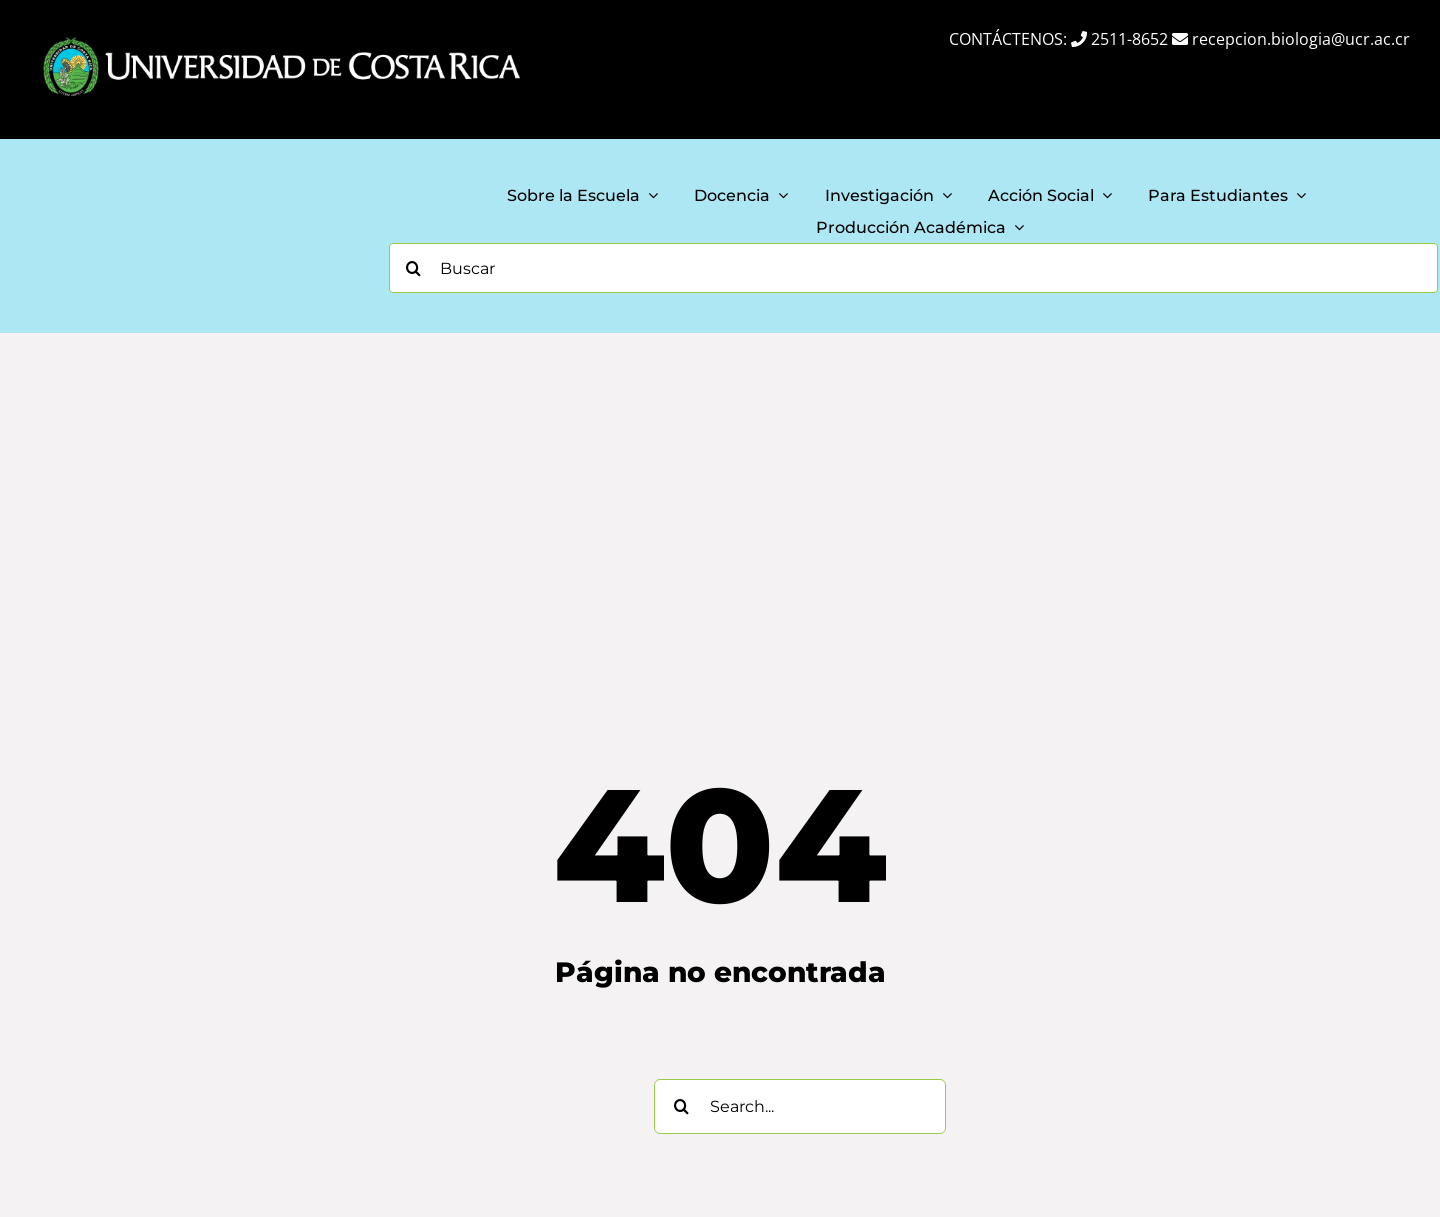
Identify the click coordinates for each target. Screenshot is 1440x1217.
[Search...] (800, 1106)
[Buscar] (913, 268)
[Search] (414, 268)
